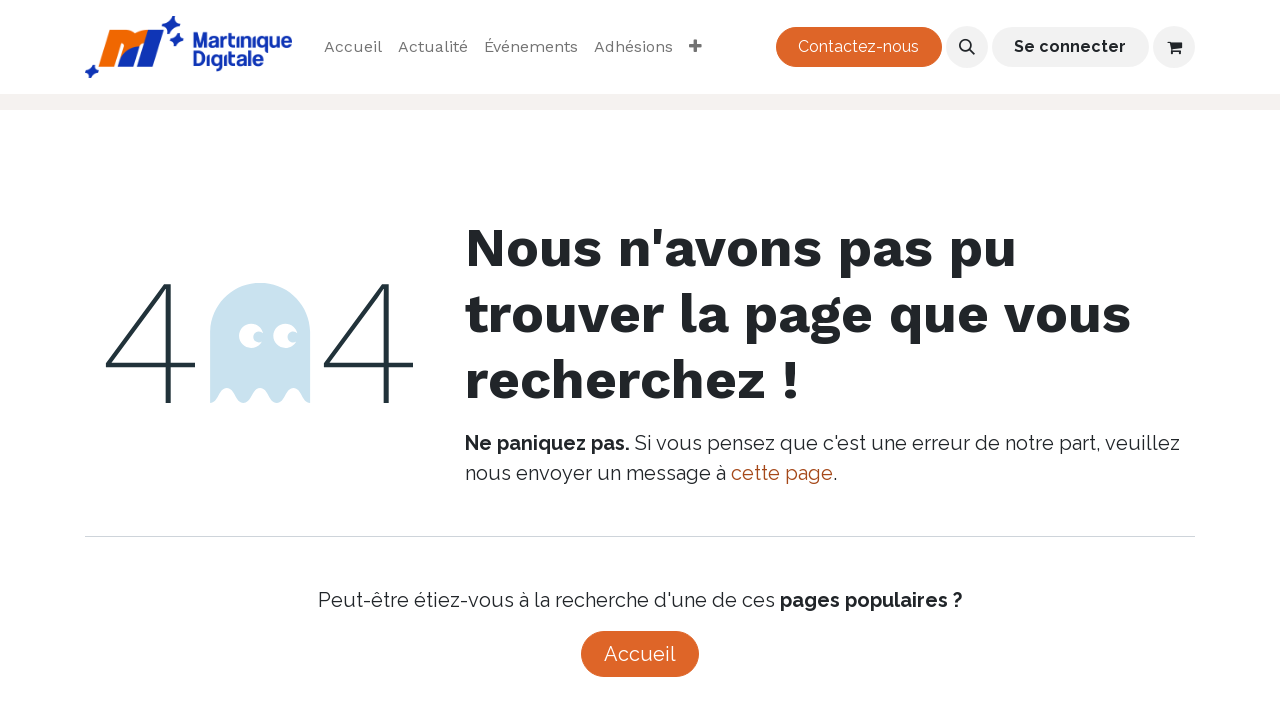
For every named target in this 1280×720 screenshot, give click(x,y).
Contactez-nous (858, 46)
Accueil (640, 654)
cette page (782, 473)
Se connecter (1070, 46)
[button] (967, 47)
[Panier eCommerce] (1174, 47)
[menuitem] (353, 47)
